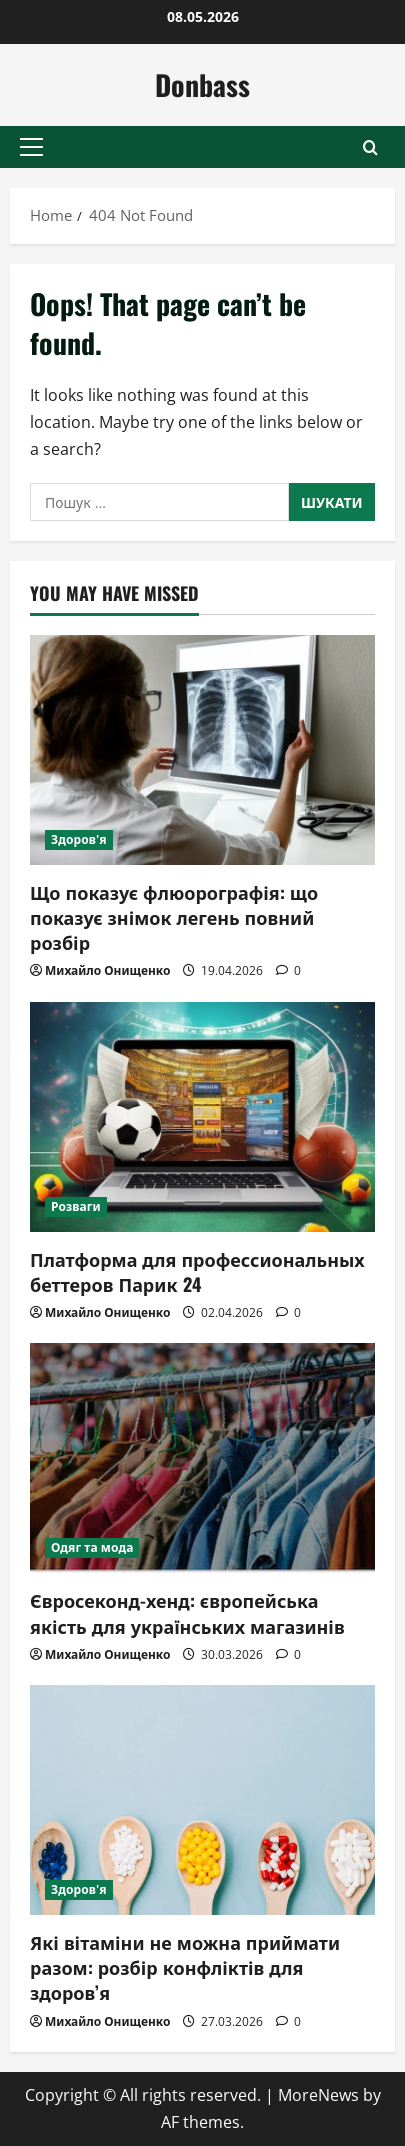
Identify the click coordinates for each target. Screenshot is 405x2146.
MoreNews (318, 2095)
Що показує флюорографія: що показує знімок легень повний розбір (174, 917)
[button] (31, 147)
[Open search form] (370, 147)
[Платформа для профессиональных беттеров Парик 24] (202, 1117)
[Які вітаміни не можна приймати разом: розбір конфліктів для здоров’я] (202, 1800)
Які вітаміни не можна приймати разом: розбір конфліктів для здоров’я (185, 1967)
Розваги (76, 1206)
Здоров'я (79, 839)
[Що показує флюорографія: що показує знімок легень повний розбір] (202, 750)
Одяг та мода (92, 1547)
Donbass (202, 84)
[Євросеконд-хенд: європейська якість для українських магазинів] (202, 1458)
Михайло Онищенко (107, 970)
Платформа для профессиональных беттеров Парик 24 (197, 1271)
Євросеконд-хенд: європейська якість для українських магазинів (187, 1612)
